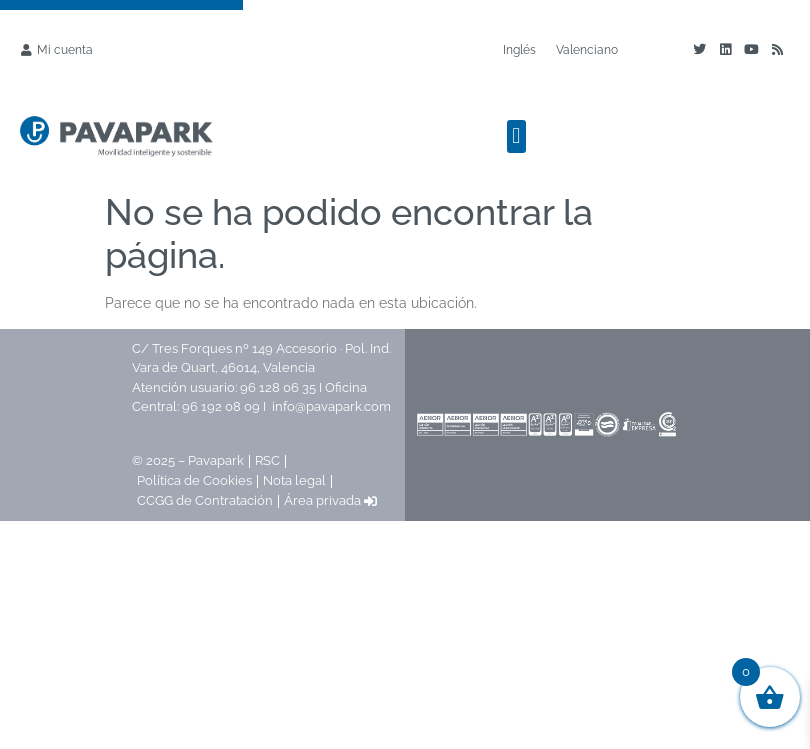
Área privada (330, 500)
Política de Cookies (194, 480)
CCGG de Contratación (205, 500)
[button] (516, 136)
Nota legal (294, 480)
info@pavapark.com (331, 406)
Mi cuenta (65, 50)
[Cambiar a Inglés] (519, 50)
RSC (267, 460)
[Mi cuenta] (26, 50)
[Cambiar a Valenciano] (587, 50)
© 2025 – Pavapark (188, 460)
